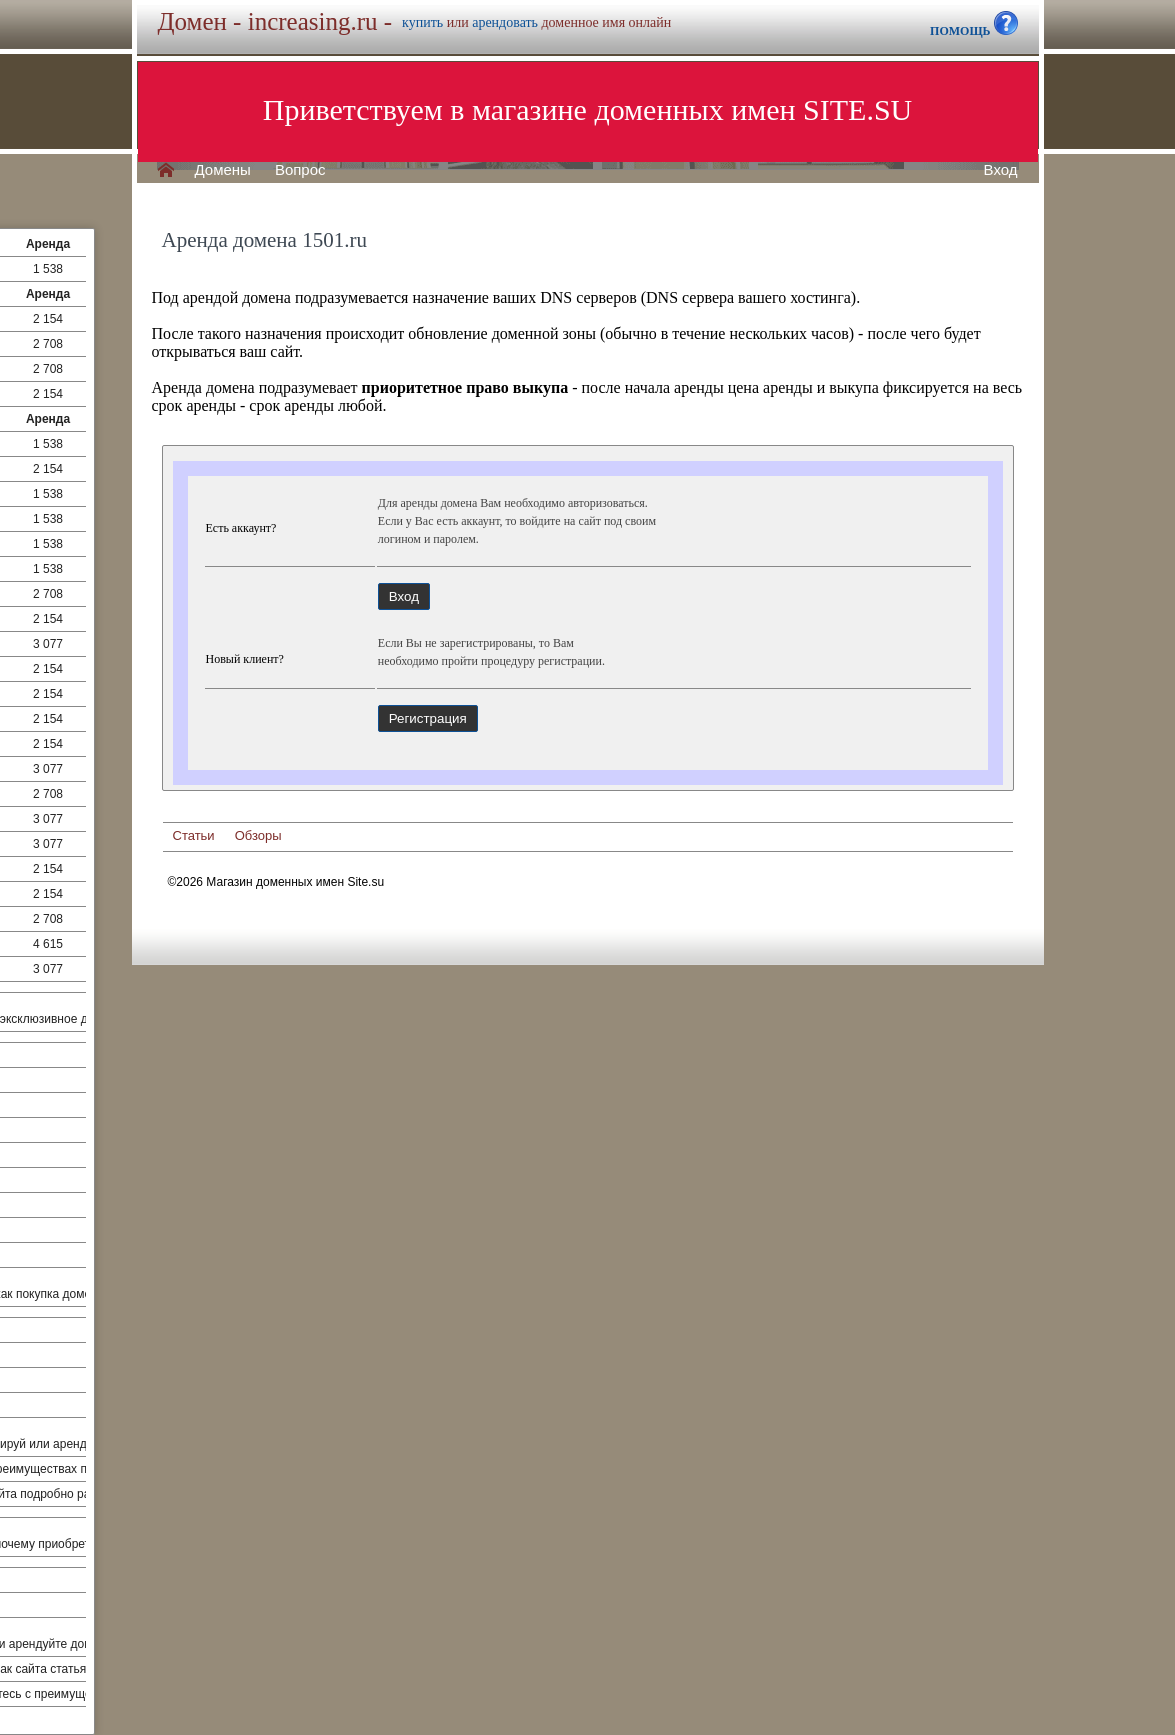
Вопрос (300, 170)
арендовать (505, 22)
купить (422, 22)
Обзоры (258, 835)
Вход (1001, 170)
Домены (223, 170)
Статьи (194, 835)
